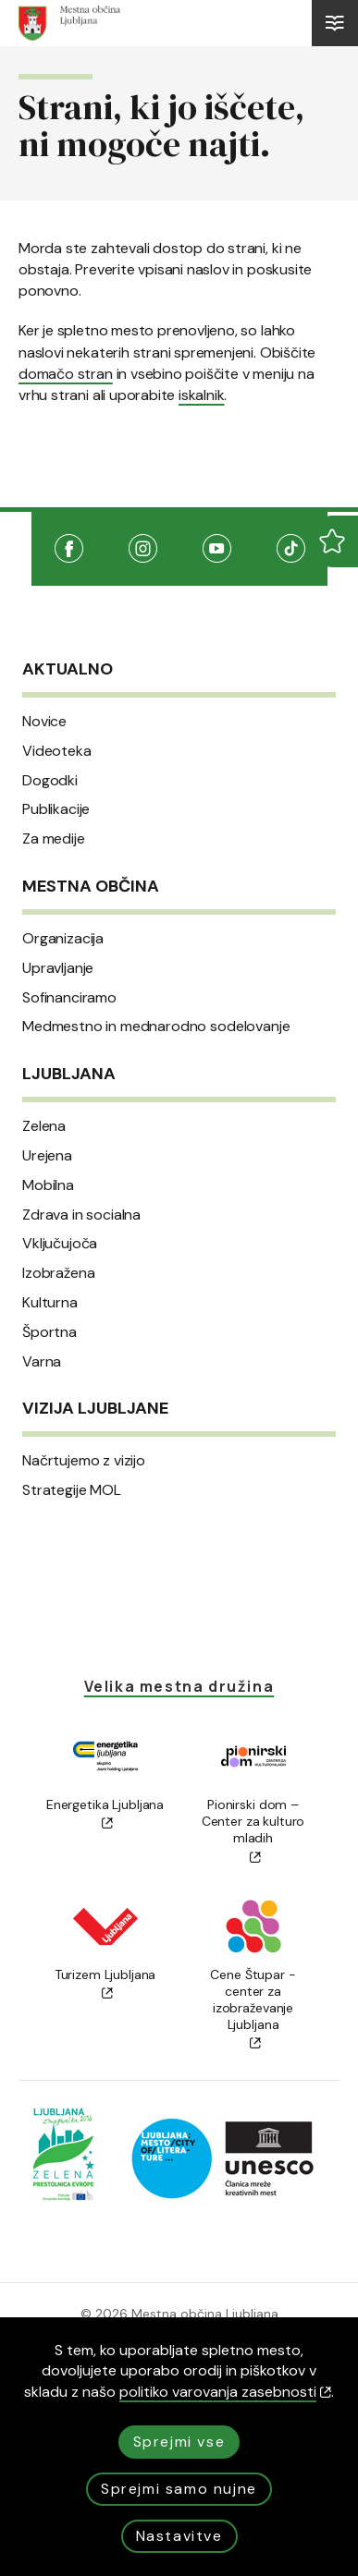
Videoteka (57, 751)
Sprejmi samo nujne (179, 2488)
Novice (44, 721)
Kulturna (50, 1303)
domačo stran (66, 373)
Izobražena (58, 1273)
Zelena (44, 1126)
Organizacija (63, 939)
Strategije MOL (71, 1490)
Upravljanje (57, 968)
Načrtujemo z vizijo (83, 1461)
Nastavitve (179, 2536)
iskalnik (201, 395)
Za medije (53, 839)
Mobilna (48, 1185)
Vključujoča (59, 1243)
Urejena (47, 1156)
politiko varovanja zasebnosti (225, 2391)
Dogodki (50, 781)
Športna (49, 1332)
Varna (41, 1362)
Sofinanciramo (69, 998)
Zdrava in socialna (81, 1215)
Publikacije (56, 809)
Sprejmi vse (179, 2441)
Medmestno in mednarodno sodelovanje (156, 1026)
